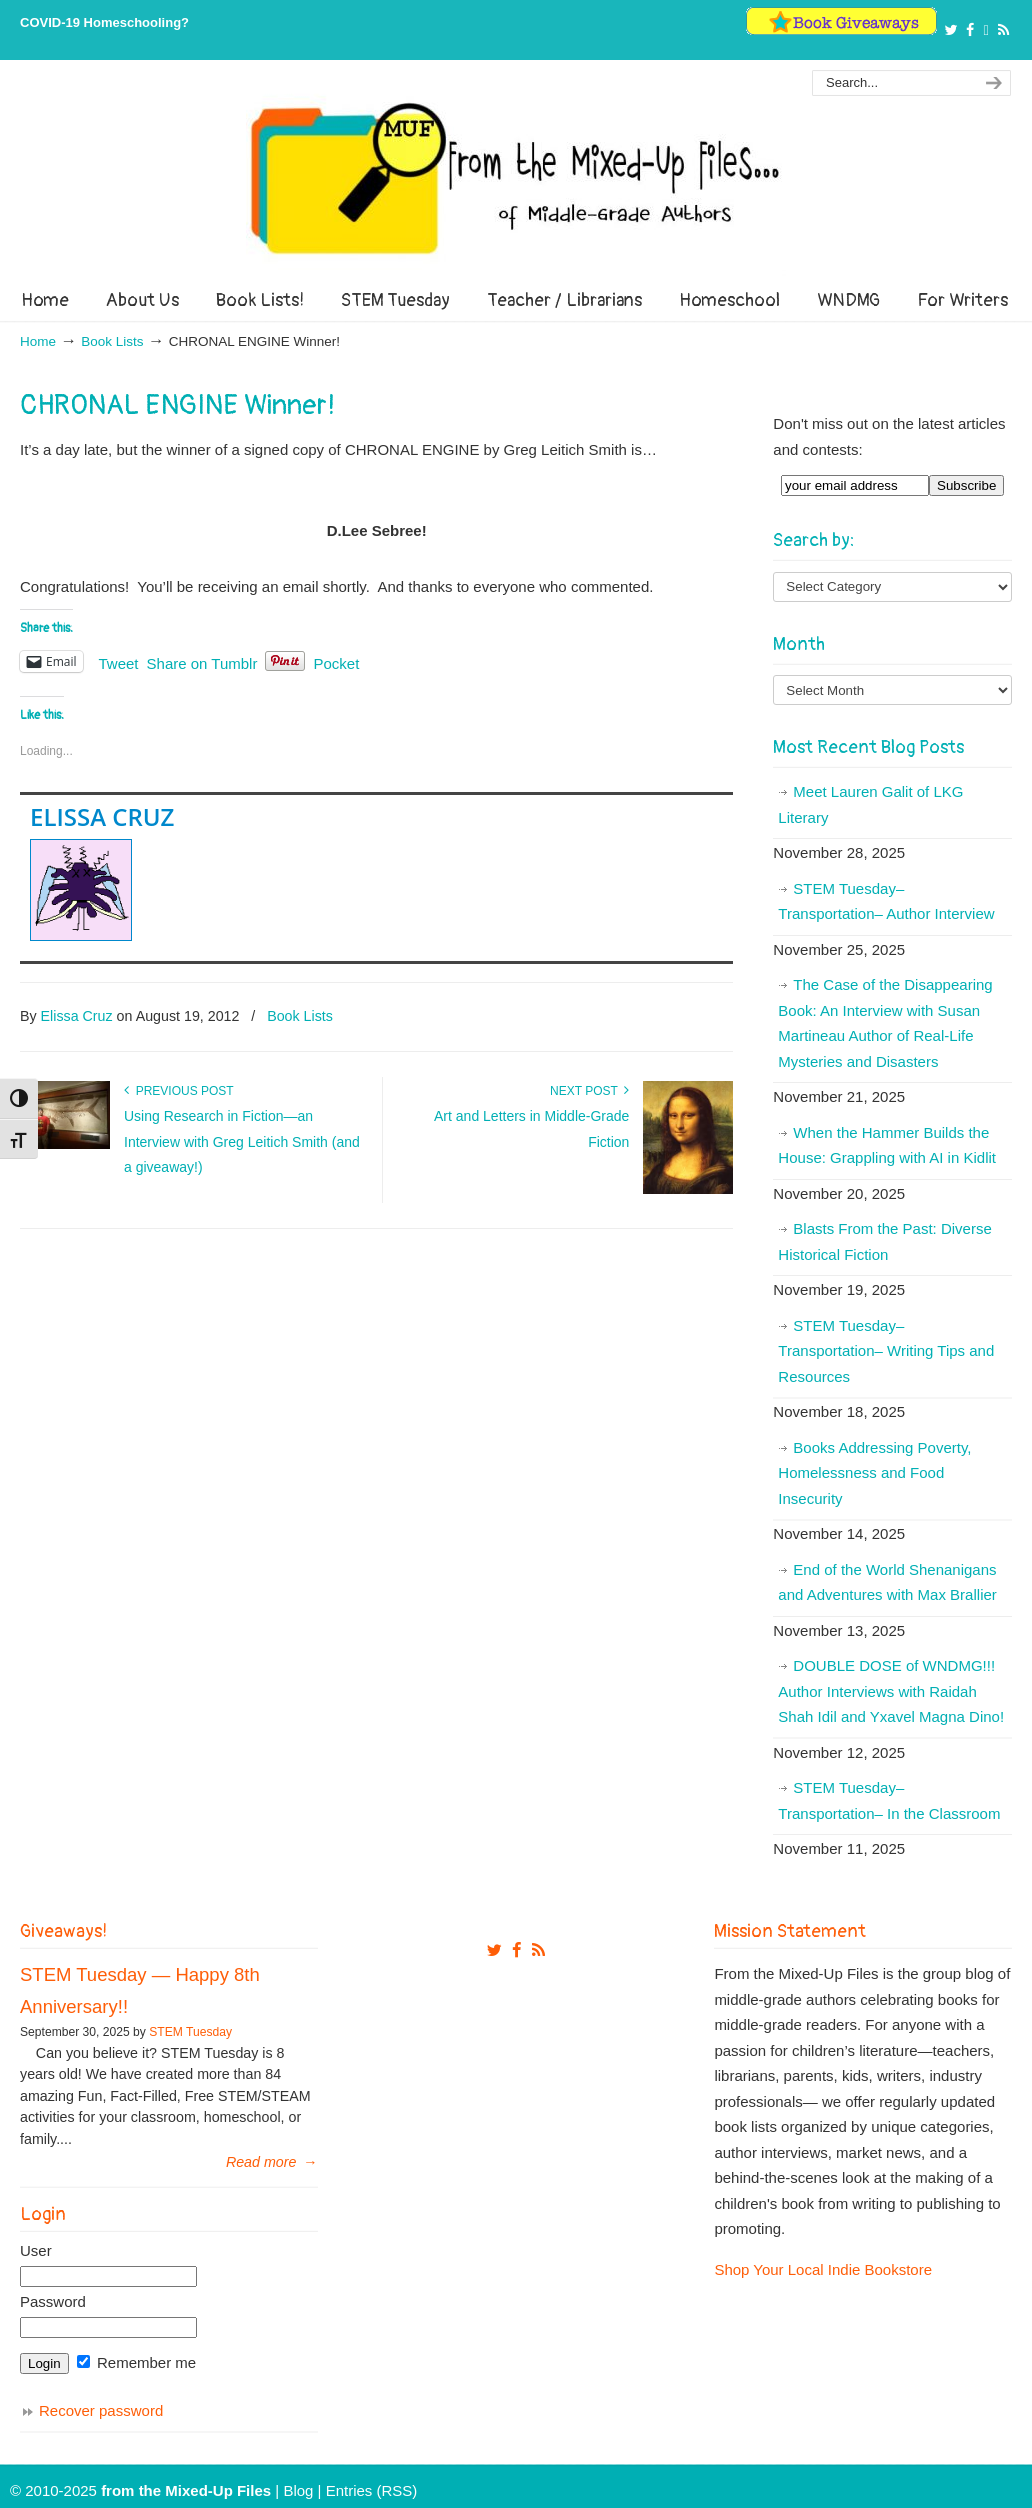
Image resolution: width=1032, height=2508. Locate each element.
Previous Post (179, 1091)
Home (38, 341)
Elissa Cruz (102, 816)
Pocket (336, 663)
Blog (298, 2490)
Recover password (101, 2410)
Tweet (119, 662)
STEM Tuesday (190, 2032)
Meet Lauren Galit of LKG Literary (870, 804)
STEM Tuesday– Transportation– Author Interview (886, 901)
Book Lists (112, 341)
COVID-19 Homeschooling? (104, 22)
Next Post (589, 1091)
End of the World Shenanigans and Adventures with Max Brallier (887, 1582)
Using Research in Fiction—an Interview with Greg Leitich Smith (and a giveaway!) (242, 1142)
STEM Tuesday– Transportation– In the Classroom (889, 1800)
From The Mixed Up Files (516, 178)
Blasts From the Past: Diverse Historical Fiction (884, 1241)
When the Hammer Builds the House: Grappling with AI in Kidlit (887, 1145)
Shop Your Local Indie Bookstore (823, 2269)
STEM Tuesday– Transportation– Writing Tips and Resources (886, 1351)
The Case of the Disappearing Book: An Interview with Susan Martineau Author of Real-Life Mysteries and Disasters (885, 1023)
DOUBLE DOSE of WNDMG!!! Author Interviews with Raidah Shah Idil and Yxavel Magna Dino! (891, 1691)
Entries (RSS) (372, 2490)
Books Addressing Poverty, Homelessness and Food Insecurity (874, 1473)
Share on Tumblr (202, 662)
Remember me (136, 2362)
